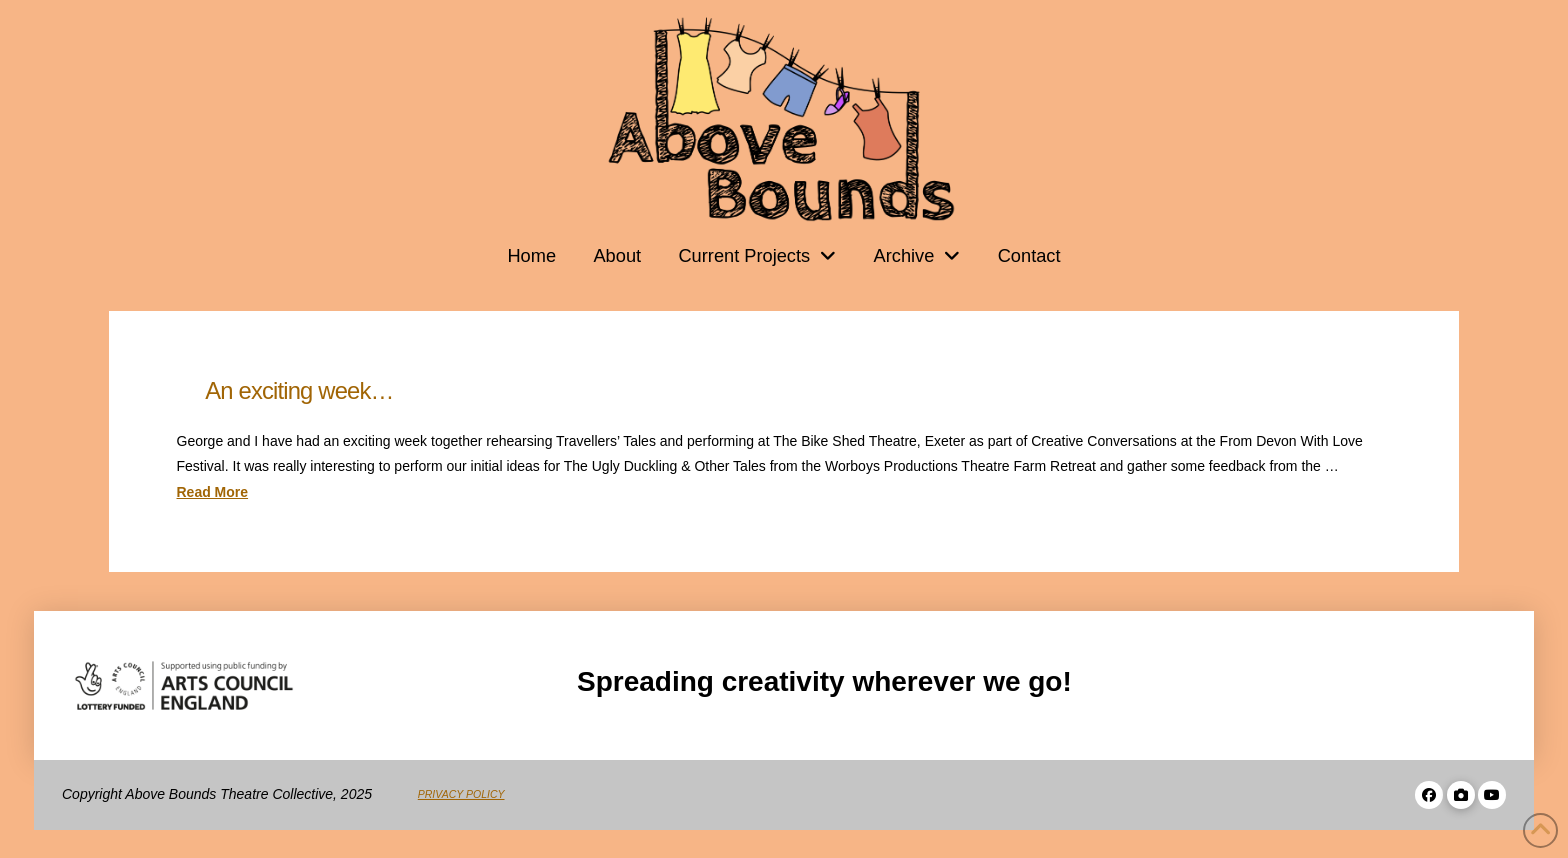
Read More (213, 492)
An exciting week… (299, 390)
